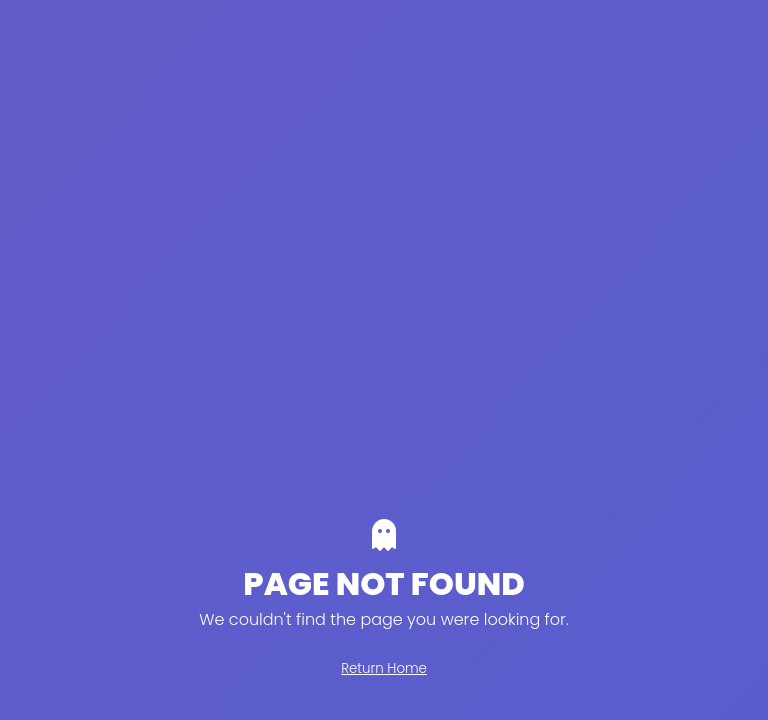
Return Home (384, 668)
